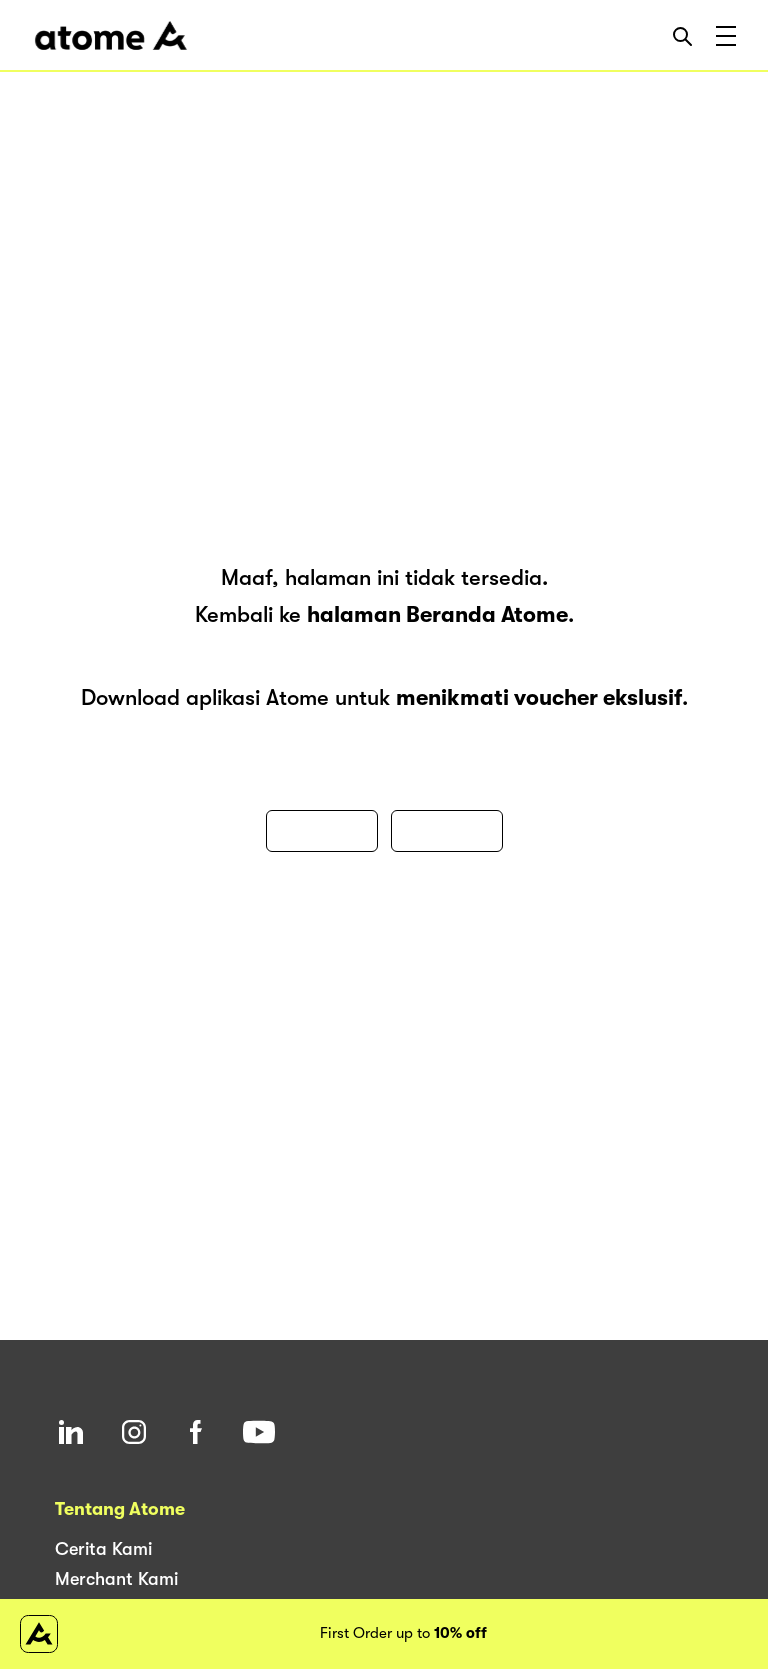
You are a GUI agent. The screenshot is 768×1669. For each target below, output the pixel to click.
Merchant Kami (116, 1579)
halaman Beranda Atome (437, 614)
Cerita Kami (103, 1549)
